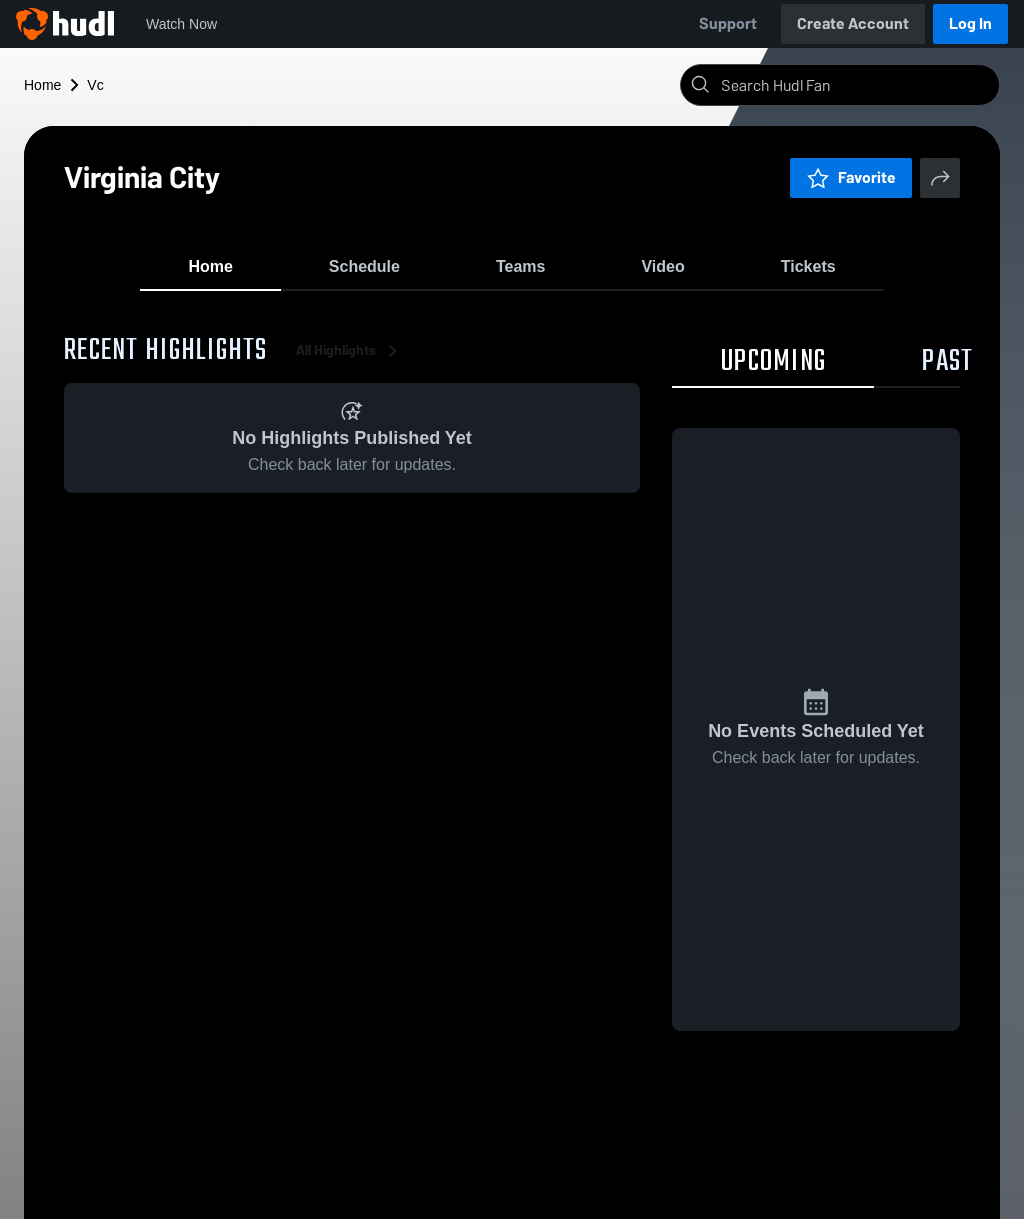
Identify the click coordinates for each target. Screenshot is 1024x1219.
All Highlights (350, 359)
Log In (970, 23)
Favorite (851, 177)
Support (728, 23)
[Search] (856, 85)
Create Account (853, 23)
